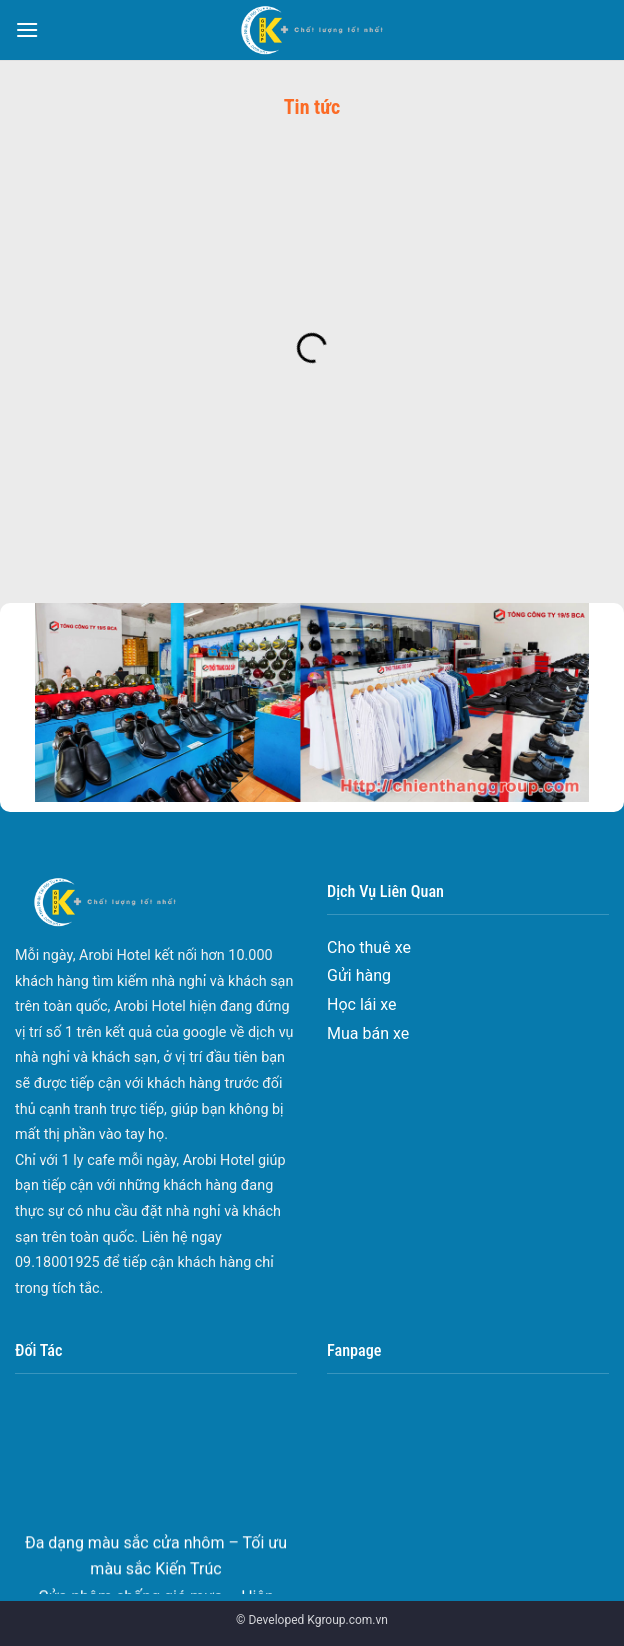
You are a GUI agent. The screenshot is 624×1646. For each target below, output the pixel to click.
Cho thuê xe (369, 947)
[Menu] (27, 29)
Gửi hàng (359, 975)
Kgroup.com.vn (347, 1620)
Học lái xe (362, 1004)
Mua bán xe (368, 1033)
